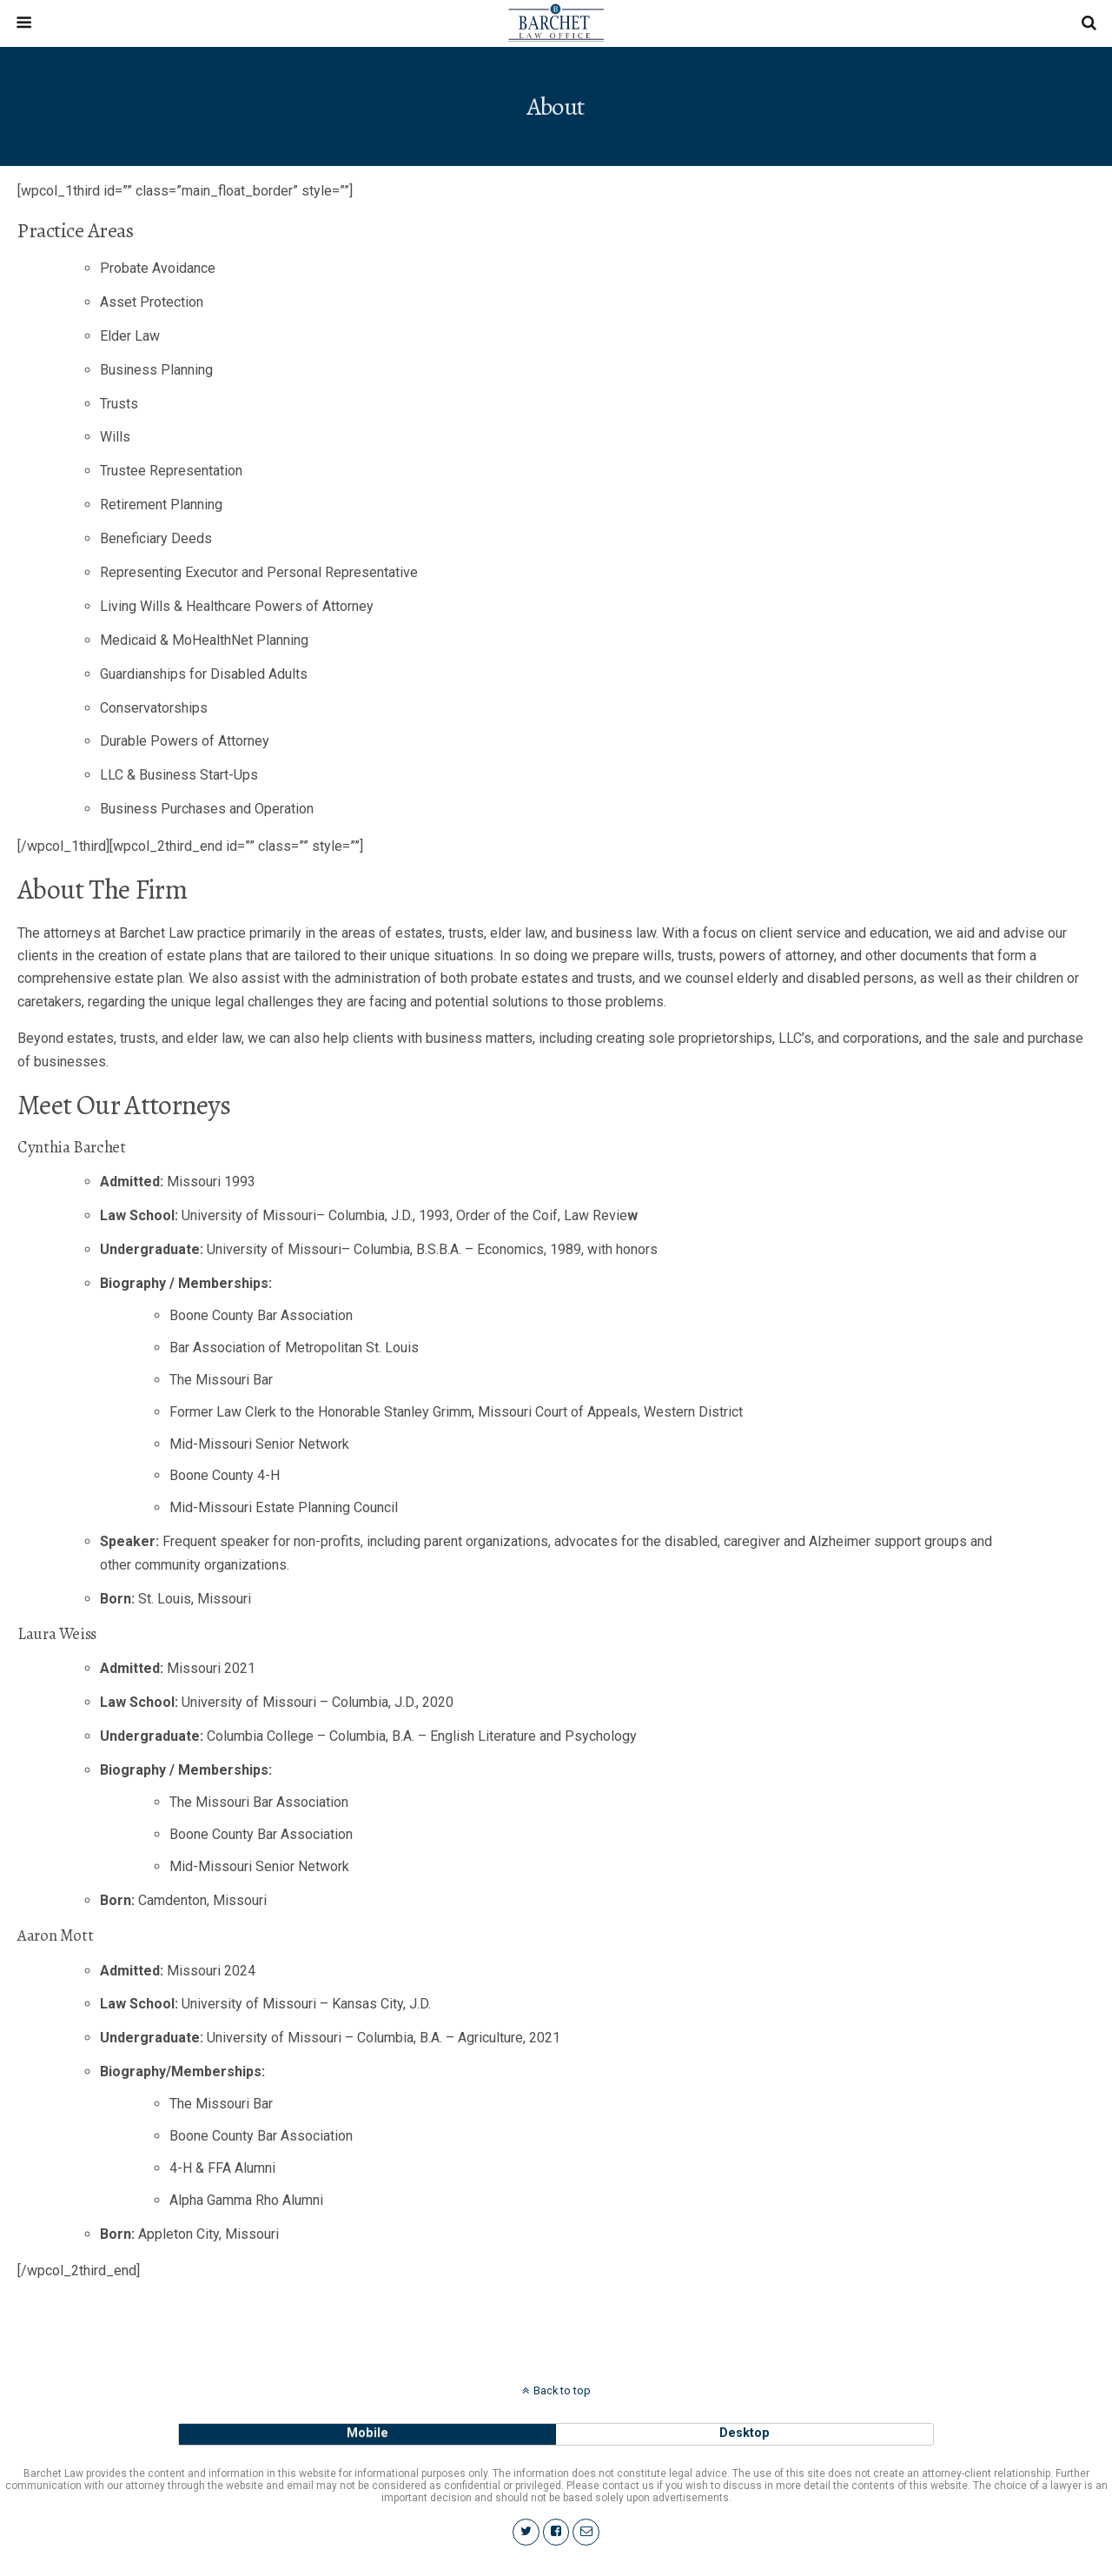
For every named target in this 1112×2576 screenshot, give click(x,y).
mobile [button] (367, 2433)
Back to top (562, 2390)
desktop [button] (744, 2433)
